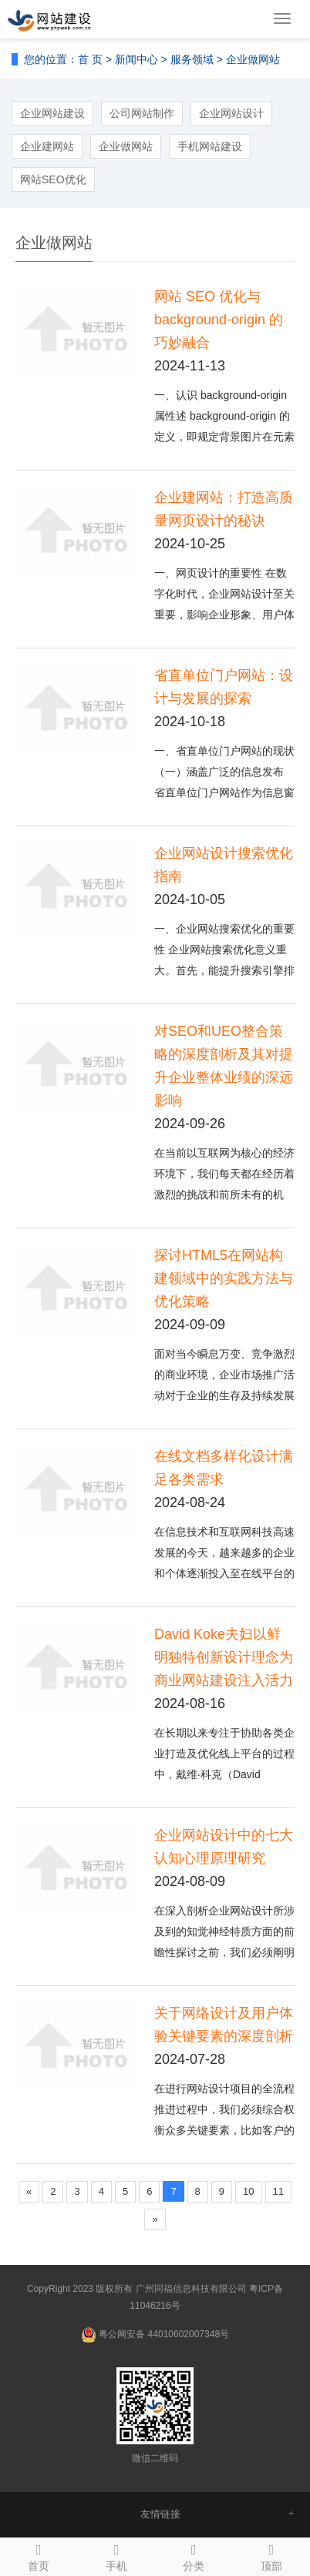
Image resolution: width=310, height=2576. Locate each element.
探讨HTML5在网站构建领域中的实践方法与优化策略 (223, 1278)
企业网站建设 (52, 113)
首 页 (90, 59)
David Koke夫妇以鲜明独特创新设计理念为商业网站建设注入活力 (223, 1657)
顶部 (272, 2555)
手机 (117, 2555)
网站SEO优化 (53, 179)
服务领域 (192, 59)
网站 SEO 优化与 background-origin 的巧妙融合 (218, 319)
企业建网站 (47, 146)
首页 (39, 2555)
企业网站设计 (231, 113)
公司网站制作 (142, 113)
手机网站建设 (209, 146)
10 (248, 2191)
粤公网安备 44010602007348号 (164, 2334)
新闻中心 (136, 59)
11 (278, 2191)
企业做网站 (253, 59)
